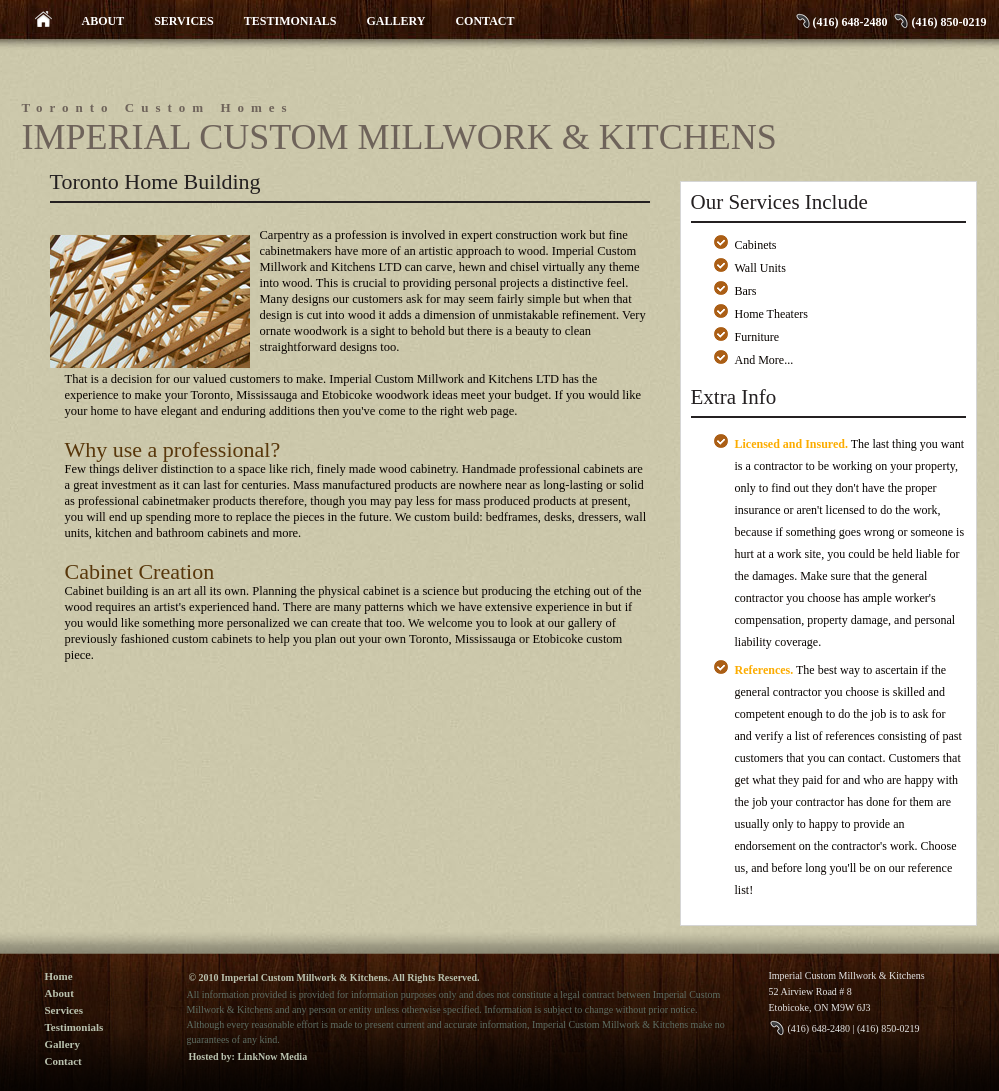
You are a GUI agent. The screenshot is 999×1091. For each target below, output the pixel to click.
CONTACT (484, 21)
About (59, 993)
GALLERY (396, 21)
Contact (63, 1061)
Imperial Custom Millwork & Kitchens (399, 137)
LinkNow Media (272, 1056)
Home (59, 976)
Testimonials (74, 1027)
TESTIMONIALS (290, 21)
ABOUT (103, 21)
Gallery (62, 1044)
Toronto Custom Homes (158, 107)
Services (64, 1010)
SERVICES (184, 21)
